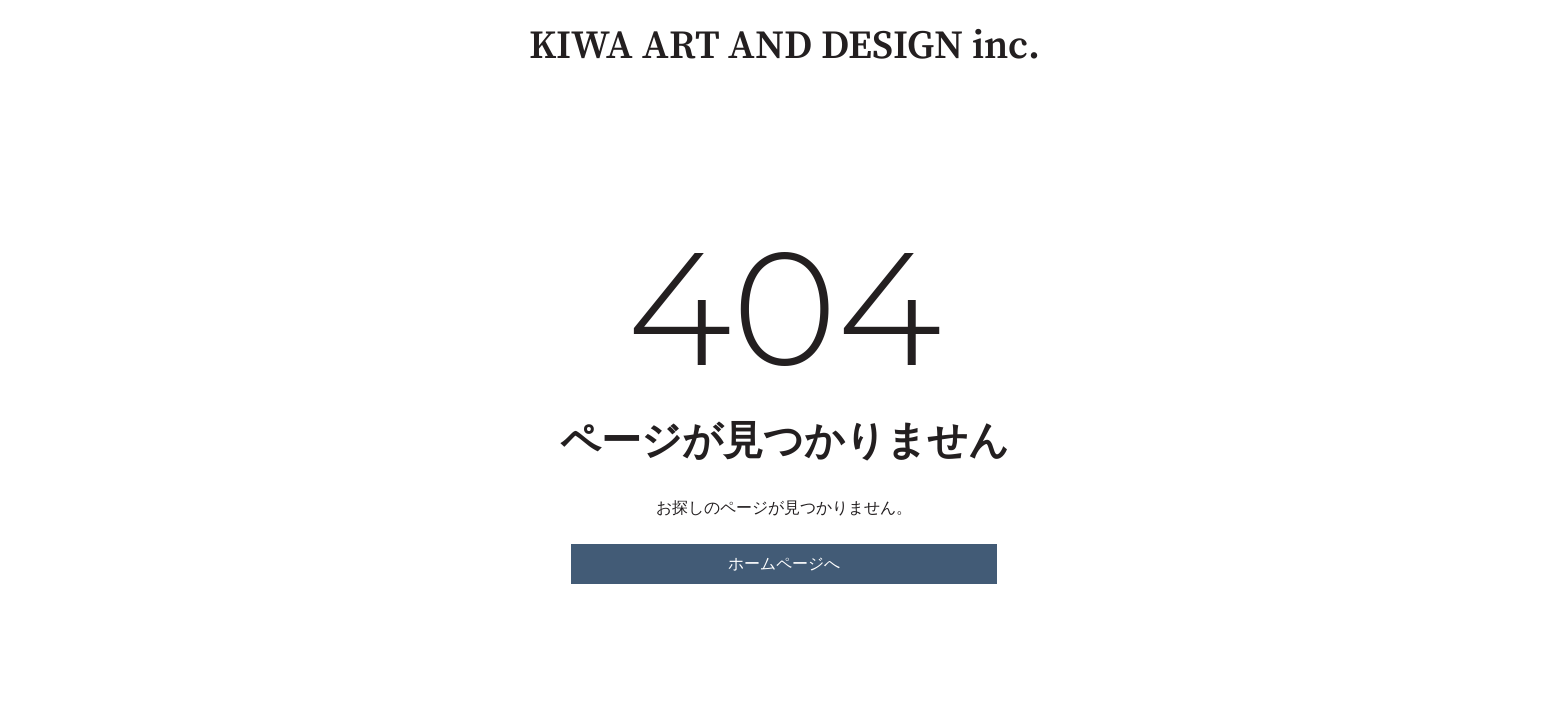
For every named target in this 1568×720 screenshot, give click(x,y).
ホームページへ (784, 563)
